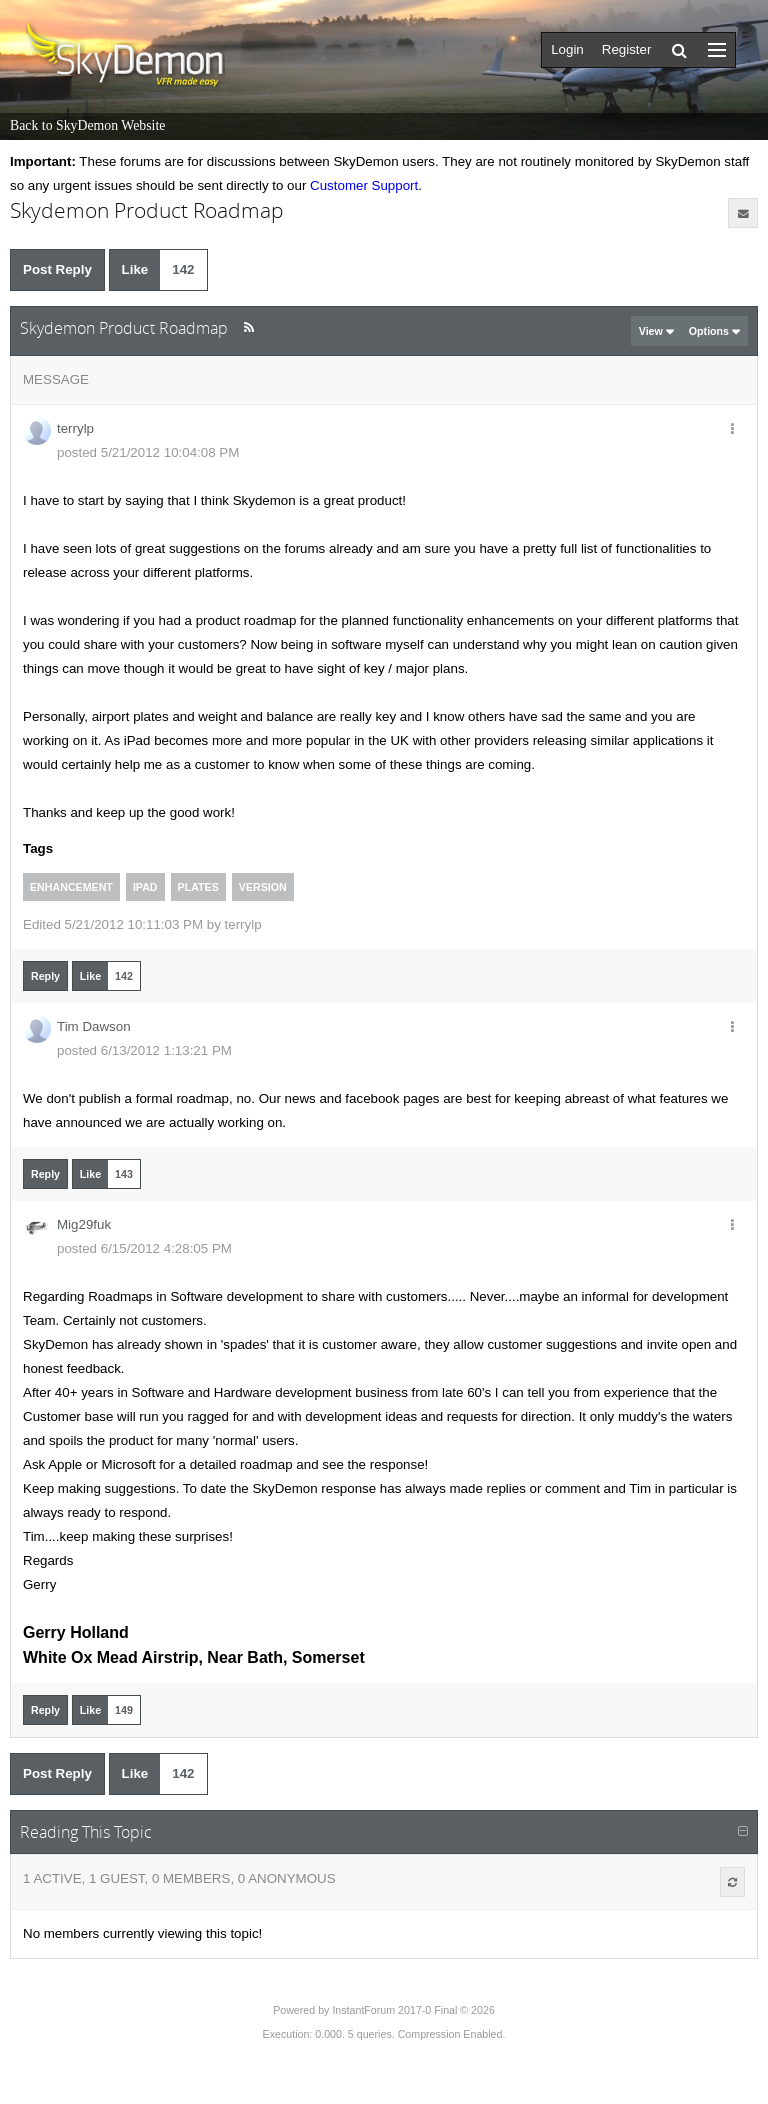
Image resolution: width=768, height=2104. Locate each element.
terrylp (75, 428)
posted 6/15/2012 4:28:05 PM (144, 1248)
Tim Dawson (94, 1026)
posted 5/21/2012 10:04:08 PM (148, 452)
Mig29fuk (84, 1224)
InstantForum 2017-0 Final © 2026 (413, 2010)
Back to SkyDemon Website (87, 125)
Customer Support (364, 185)
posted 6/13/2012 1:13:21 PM (144, 1050)
